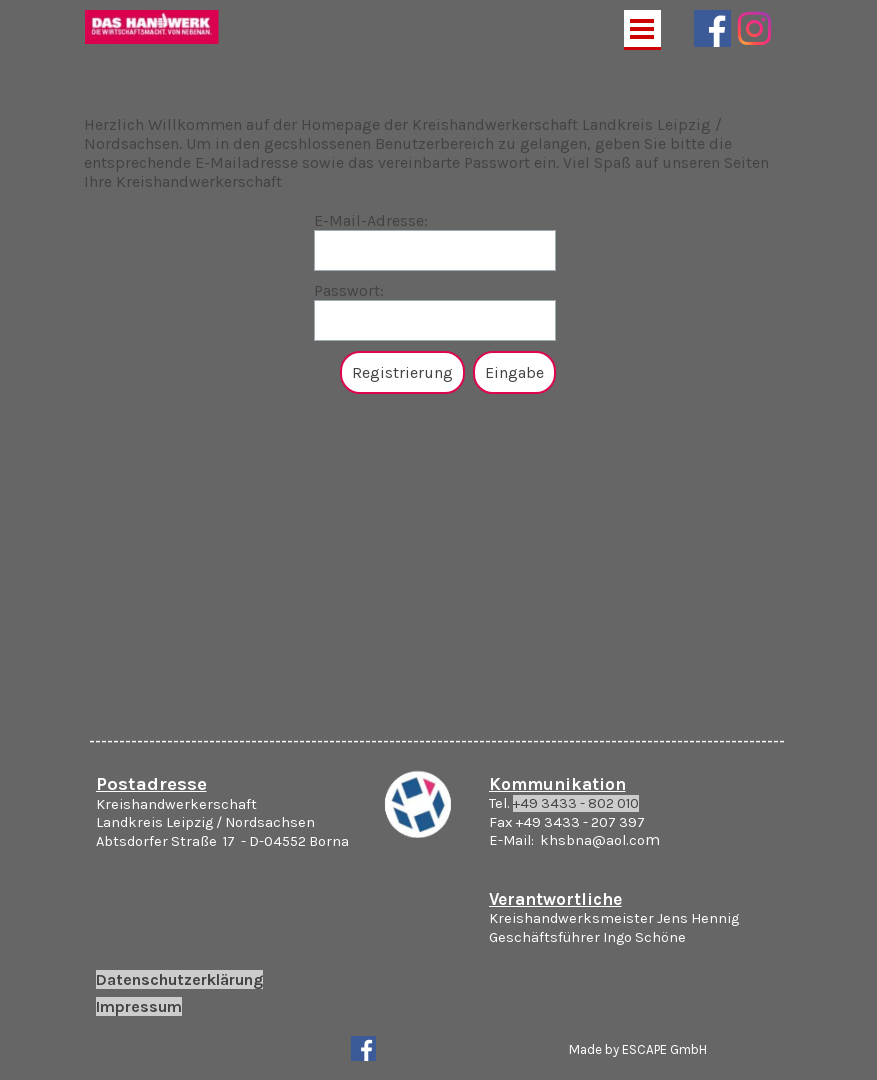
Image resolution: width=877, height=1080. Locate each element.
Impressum (139, 1006)
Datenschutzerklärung (179, 979)
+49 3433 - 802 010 (576, 803)
